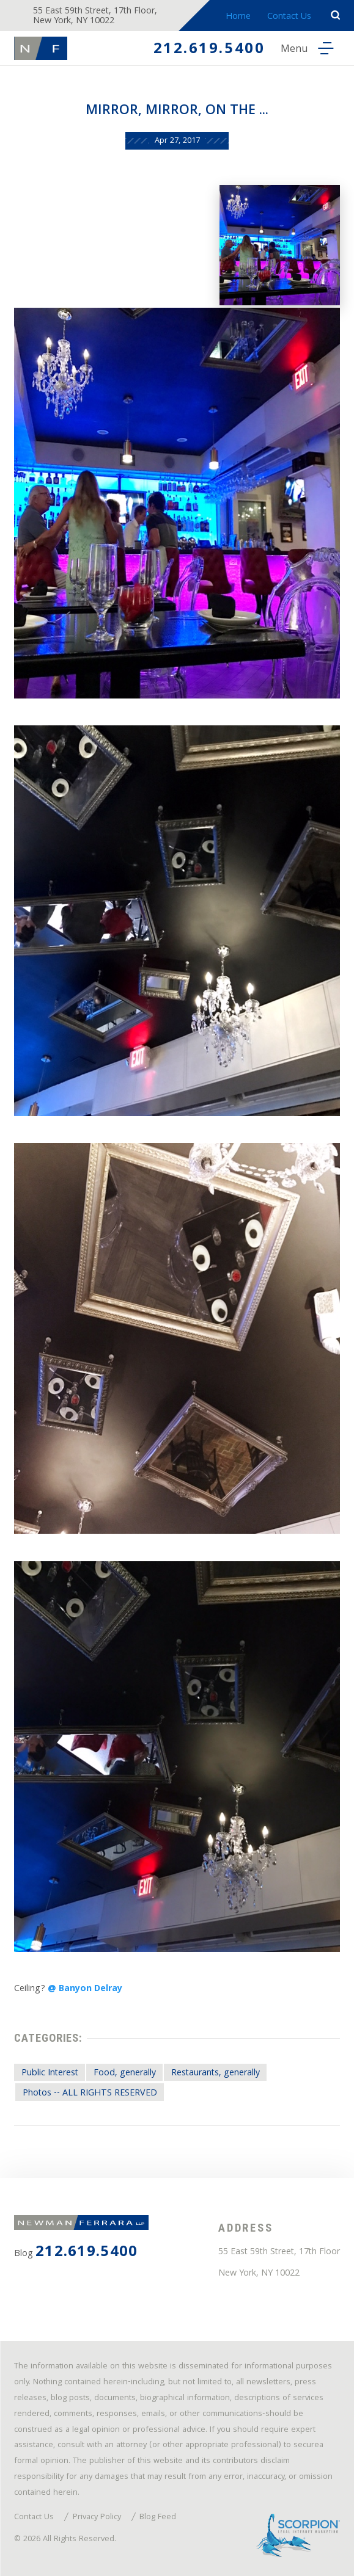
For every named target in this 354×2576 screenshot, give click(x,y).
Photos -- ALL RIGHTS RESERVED (90, 2093)
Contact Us (289, 17)
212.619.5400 (209, 49)
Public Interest (49, 2073)
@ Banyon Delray (85, 1989)
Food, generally (125, 2073)
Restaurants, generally (215, 2073)
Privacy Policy (97, 2518)
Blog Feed (157, 2518)
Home (238, 17)
